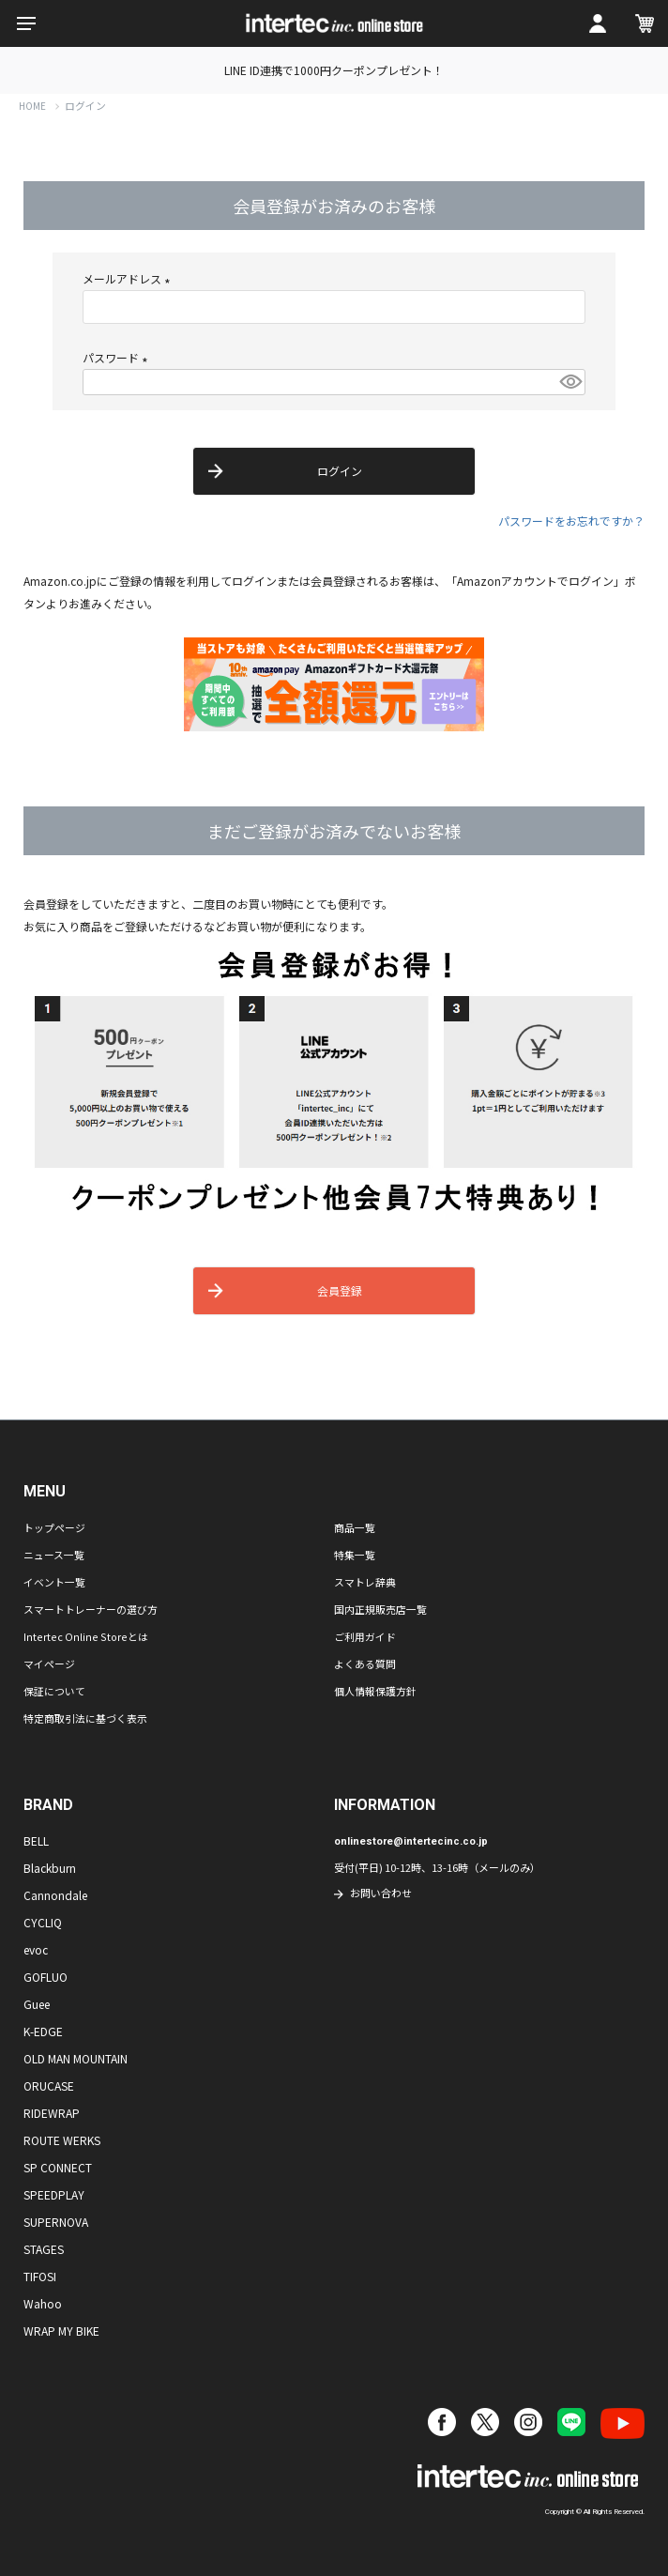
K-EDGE (43, 2031)
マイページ (49, 1663)
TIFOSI (39, 2276)
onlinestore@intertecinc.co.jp (411, 1841)
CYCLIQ (42, 1922)
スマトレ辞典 (365, 1581)
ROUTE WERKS (61, 2140)
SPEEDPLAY (53, 2194)
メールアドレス (129, 278)
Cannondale (55, 1895)
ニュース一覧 (53, 1554)
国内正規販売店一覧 (380, 1609)
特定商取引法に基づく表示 (85, 1717)
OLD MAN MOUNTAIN (75, 2058)
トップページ (54, 1527)
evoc (35, 1949)
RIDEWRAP (51, 2113)
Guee (36, 2004)
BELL (36, 1840)
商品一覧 (354, 1527)
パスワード (118, 357)
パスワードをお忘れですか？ (571, 521)
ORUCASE (48, 2085)
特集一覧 (354, 1554)
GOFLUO (45, 1977)
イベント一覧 (54, 1581)
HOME (32, 106)
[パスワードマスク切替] (569, 382)
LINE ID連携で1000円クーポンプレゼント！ (334, 70)
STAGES (43, 2249)
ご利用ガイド (365, 1636)
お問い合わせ (381, 1892)
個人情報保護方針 (375, 1690)
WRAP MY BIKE (61, 2330)
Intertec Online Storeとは (85, 1636)
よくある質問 (365, 1663)
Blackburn (49, 1868)
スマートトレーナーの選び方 (90, 1609)
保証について (54, 1690)
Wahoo (42, 2303)
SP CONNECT (57, 2167)
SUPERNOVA (55, 2222)
